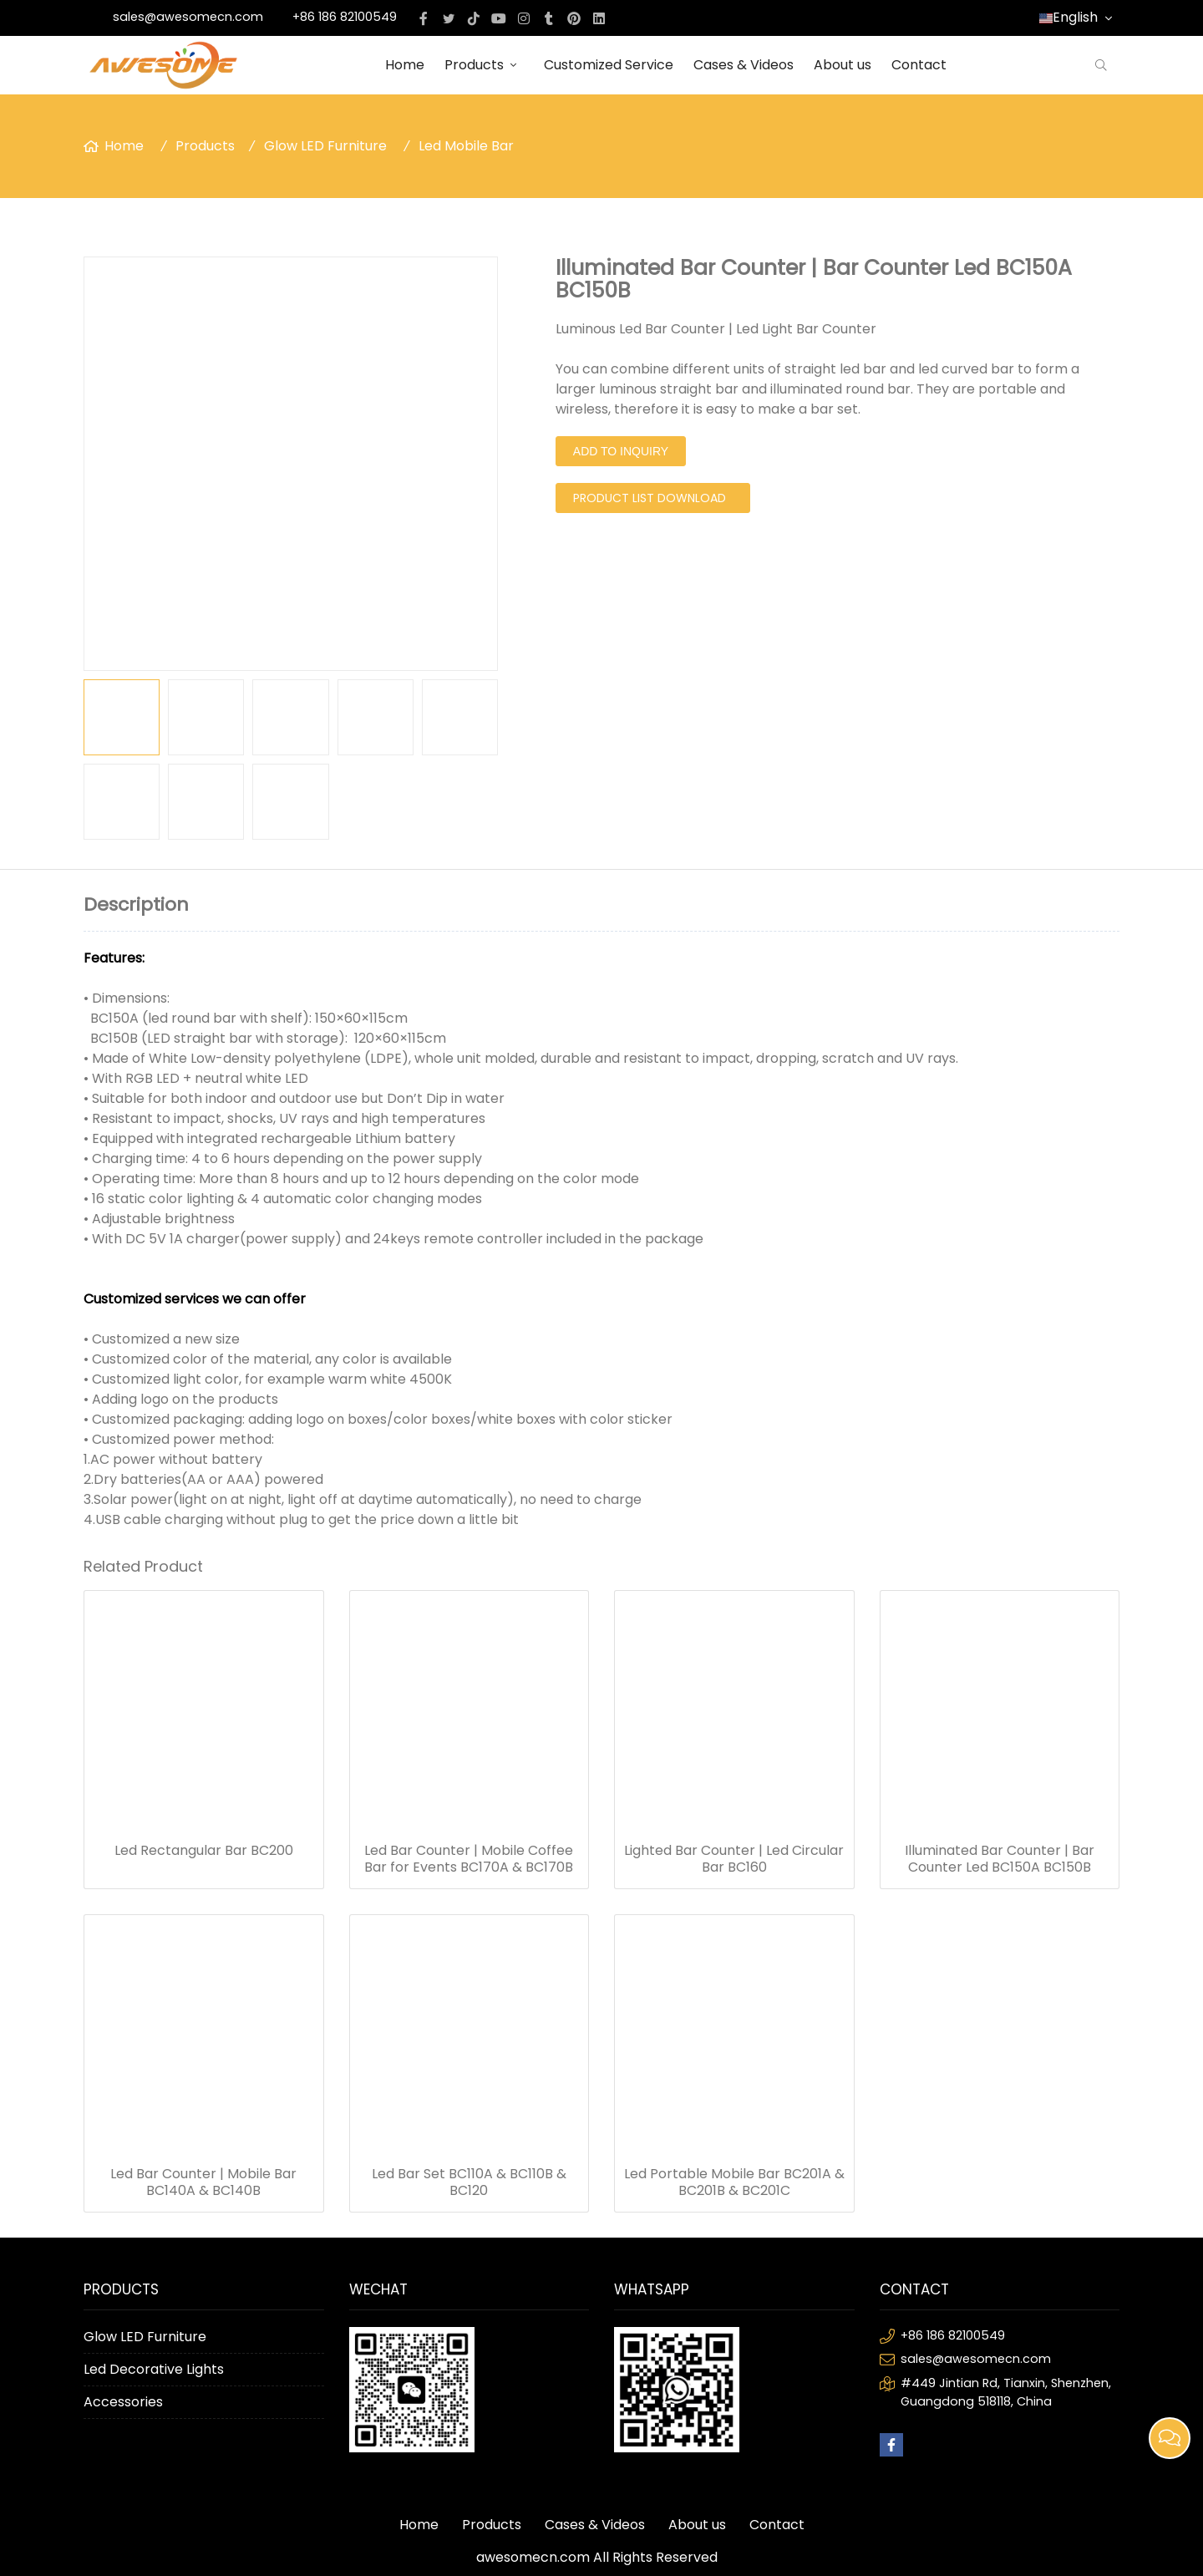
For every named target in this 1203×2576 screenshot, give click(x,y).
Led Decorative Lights (154, 2369)
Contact (919, 64)
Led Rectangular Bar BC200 (203, 1850)
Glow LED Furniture (325, 145)
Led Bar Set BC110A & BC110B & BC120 (469, 2182)
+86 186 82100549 (344, 16)
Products (484, 64)
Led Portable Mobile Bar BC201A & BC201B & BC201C (734, 2182)
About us (842, 64)
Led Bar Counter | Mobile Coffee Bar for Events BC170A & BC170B (468, 1859)
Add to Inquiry (620, 451)
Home (404, 64)
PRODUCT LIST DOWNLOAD (649, 498)
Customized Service (608, 64)
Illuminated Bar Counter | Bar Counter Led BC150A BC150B (999, 1859)
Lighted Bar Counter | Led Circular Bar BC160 (734, 1859)
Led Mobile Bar (466, 145)
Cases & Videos (743, 64)
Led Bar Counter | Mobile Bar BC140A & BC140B (203, 2182)
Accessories (123, 2401)
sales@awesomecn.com (188, 16)
